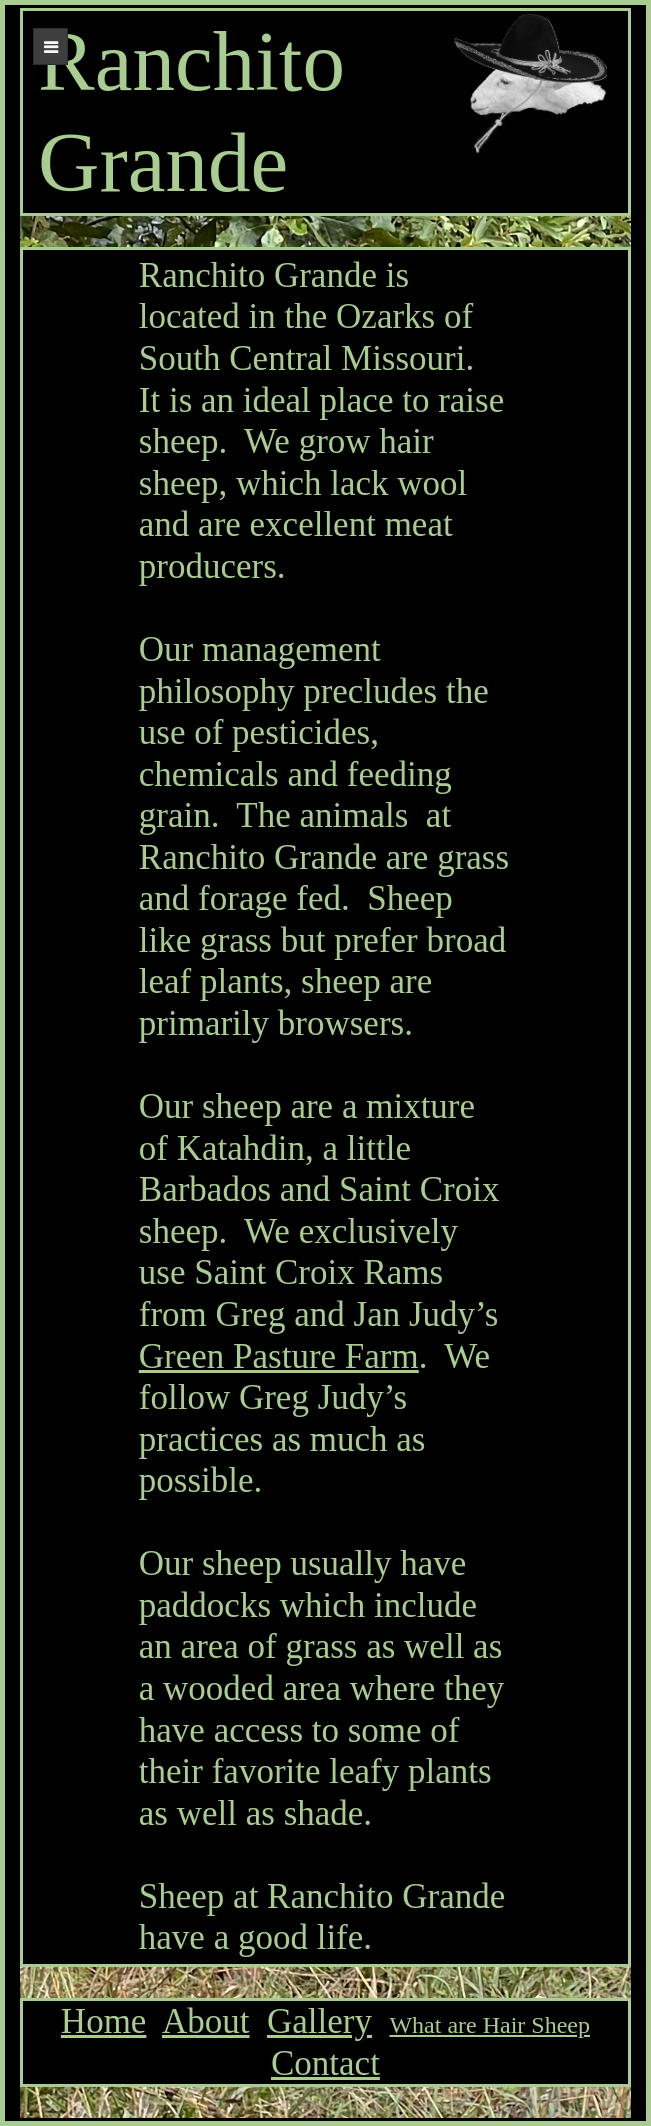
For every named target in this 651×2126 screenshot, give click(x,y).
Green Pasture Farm (279, 1356)
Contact (325, 2063)
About (206, 2021)
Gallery (319, 2021)
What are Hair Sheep (489, 2025)
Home (104, 2021)
